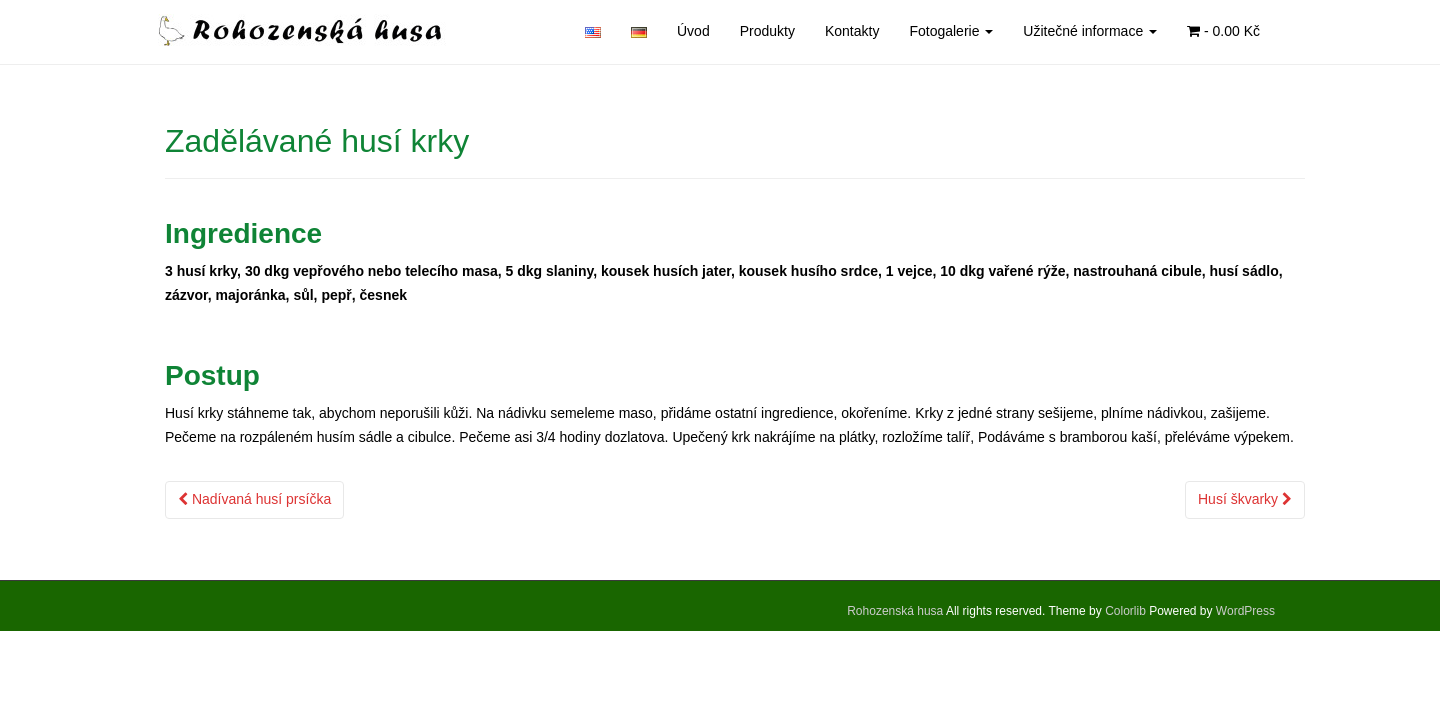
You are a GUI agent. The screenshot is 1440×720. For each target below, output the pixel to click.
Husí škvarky (1245, 499)
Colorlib (1125, 611)
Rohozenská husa (895, 611)
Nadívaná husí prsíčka (254, 499)
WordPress (1245, 611)
